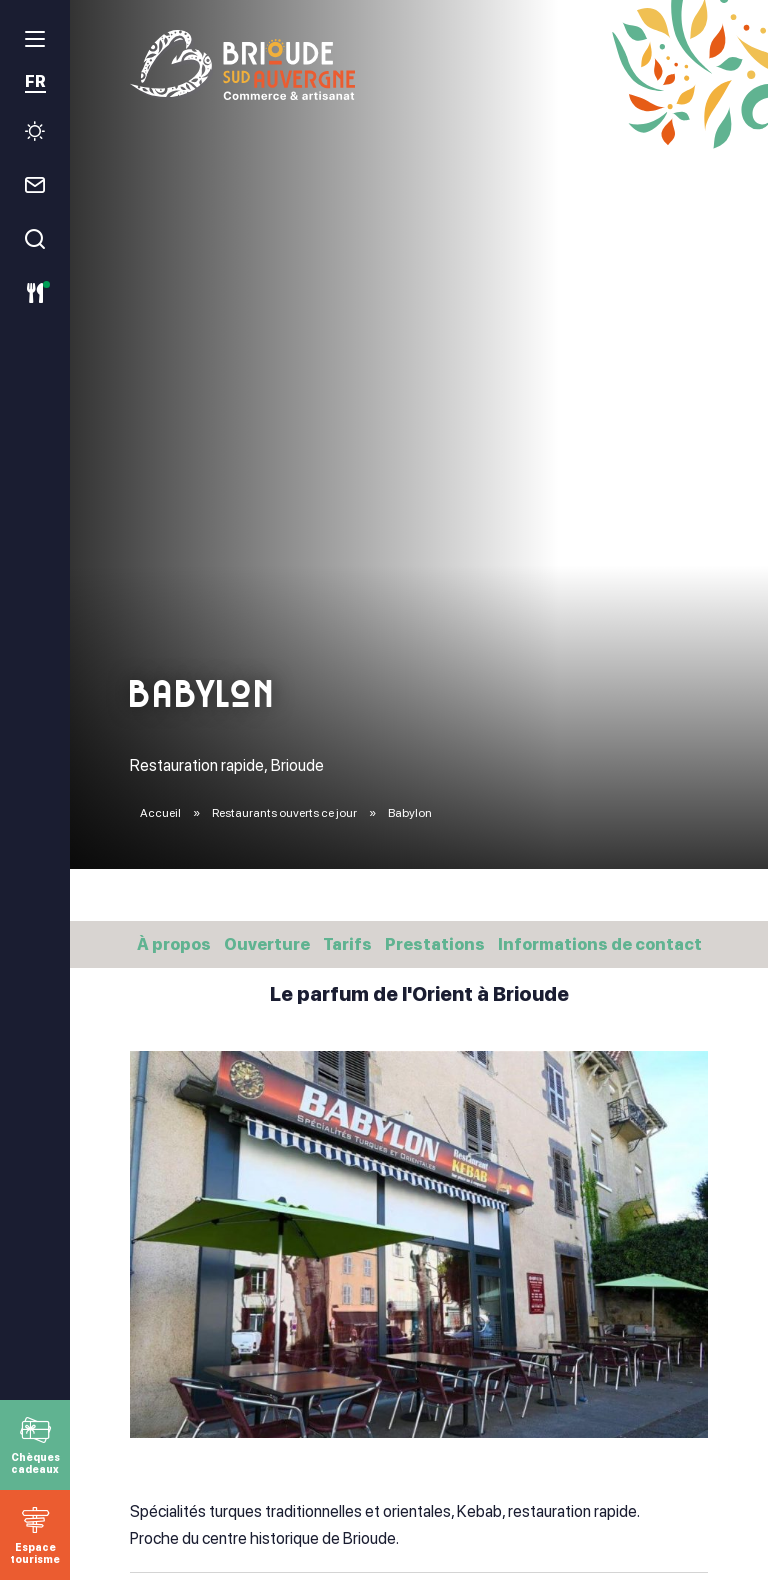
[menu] (35, 39)
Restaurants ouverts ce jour (285, 813)
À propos (174, 944)
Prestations (435, 944)
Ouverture (267, 944)
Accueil (160, 813)
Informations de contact (600, 944)
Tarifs (347, 944)
